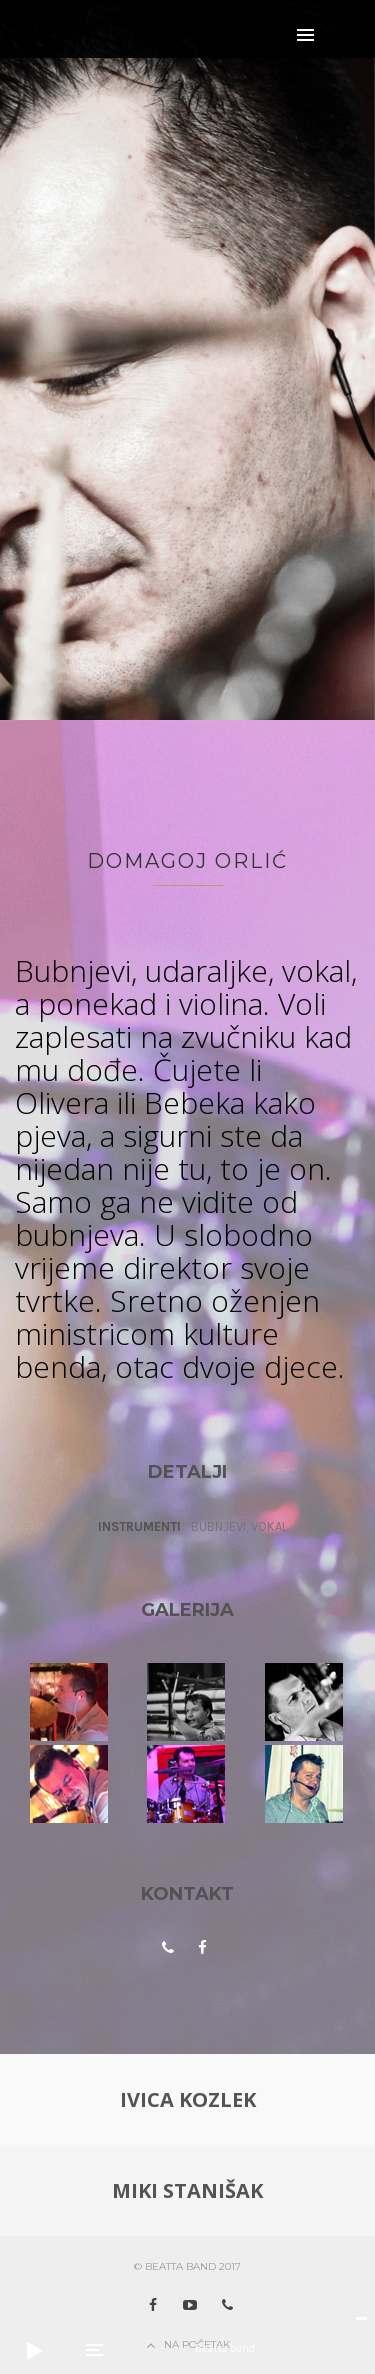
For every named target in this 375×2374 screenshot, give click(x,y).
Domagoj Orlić (187, 861)
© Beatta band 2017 (187, 2266)
